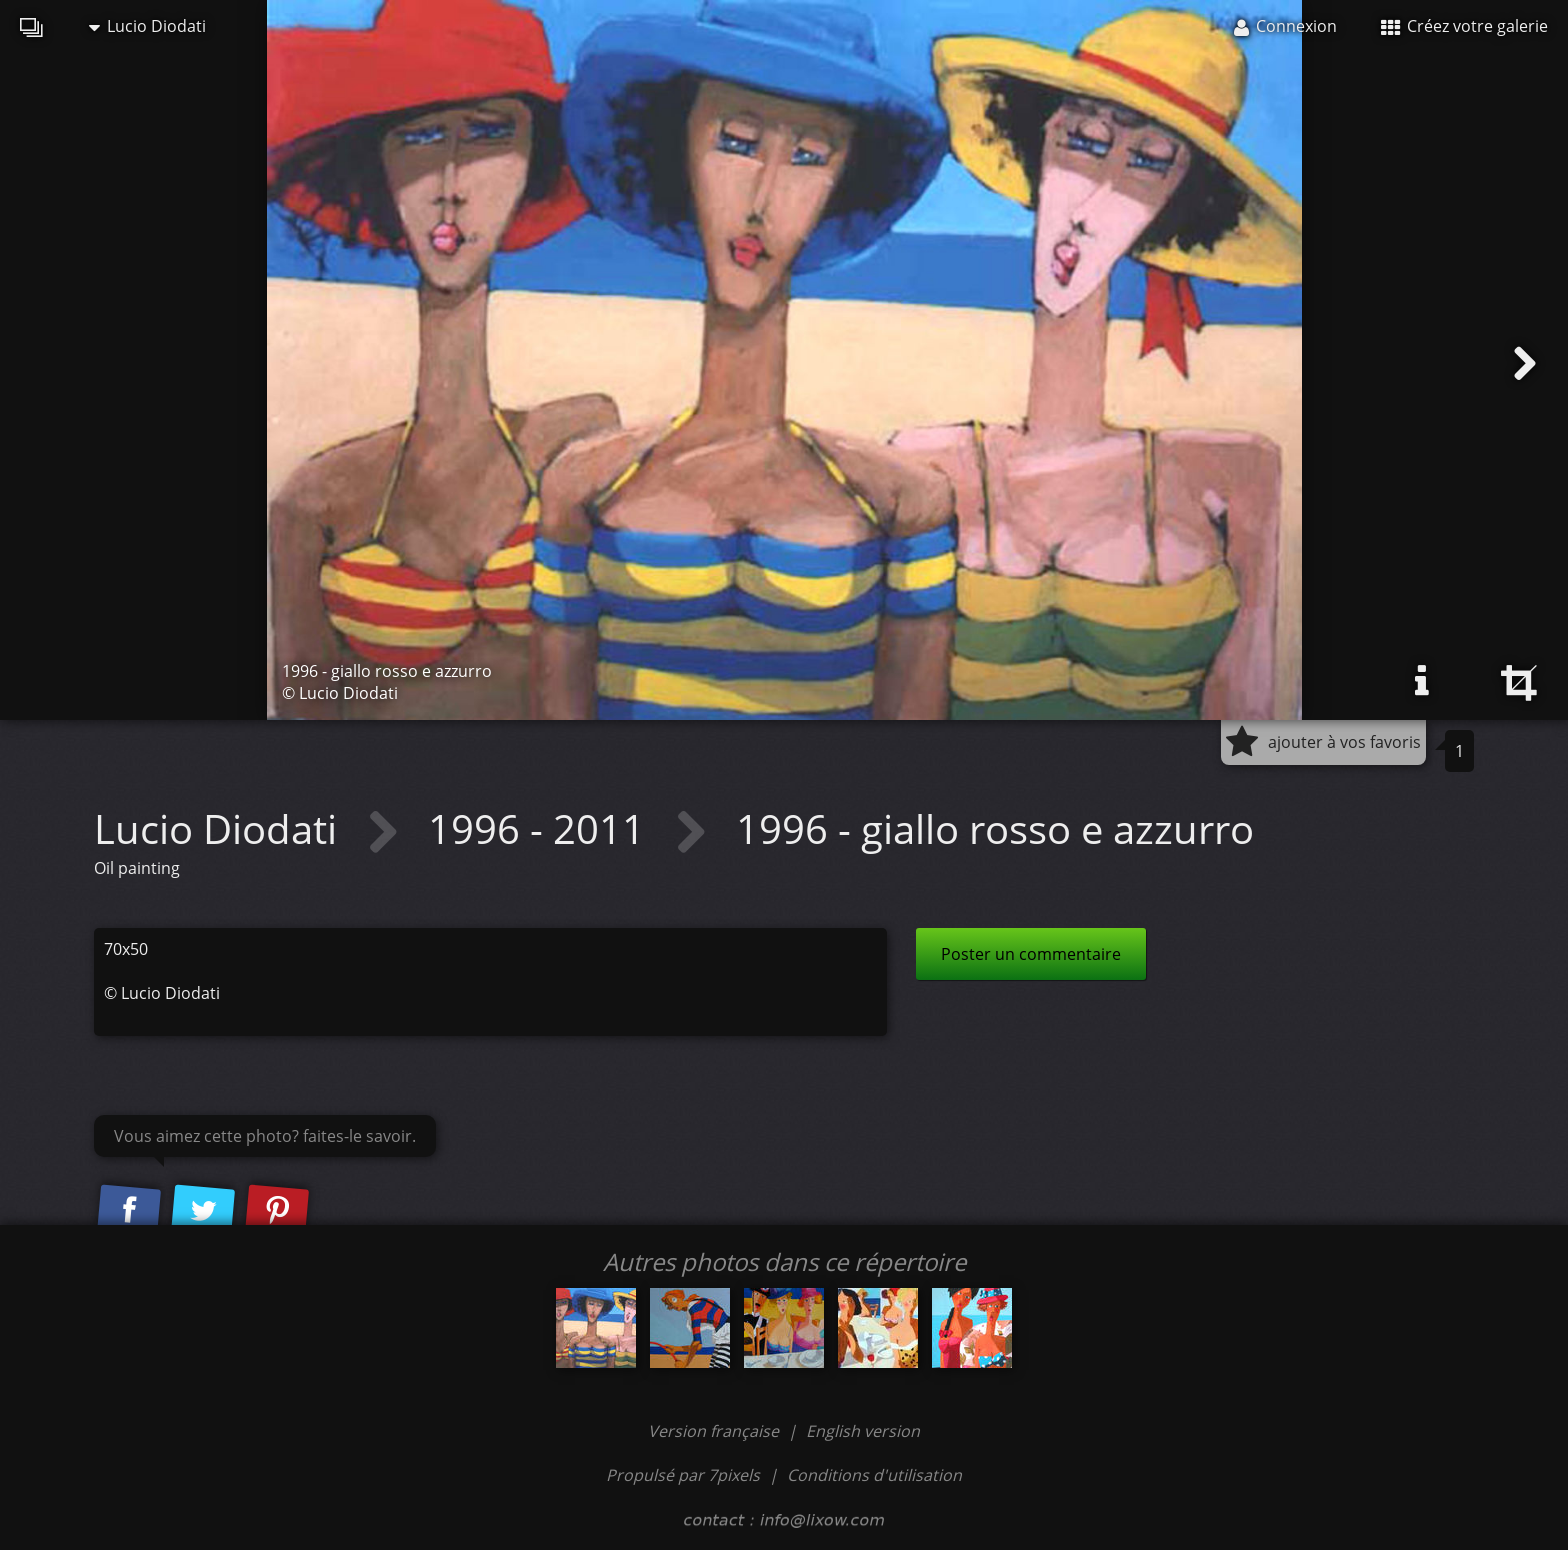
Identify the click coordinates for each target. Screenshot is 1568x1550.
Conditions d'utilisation (874, 1475)
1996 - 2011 (541, 828)
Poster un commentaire (1031, 954)
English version (863, 1431)
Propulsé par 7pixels (683, 1475)
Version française (715, 1431)
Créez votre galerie (1464, 26)
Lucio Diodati (147, 26)
